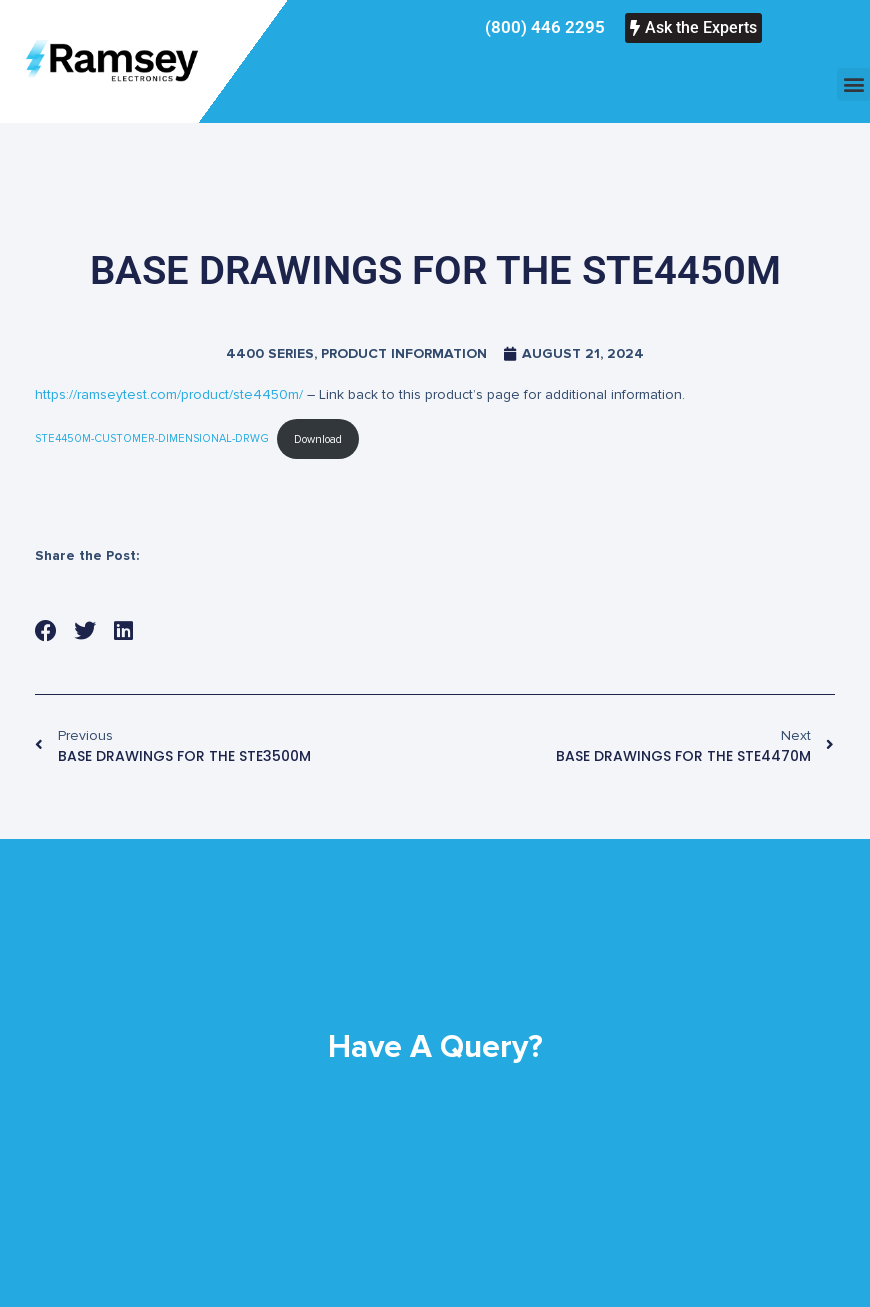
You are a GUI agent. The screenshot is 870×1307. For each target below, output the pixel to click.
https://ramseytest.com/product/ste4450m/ (169, 394)
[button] (853, 84)
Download (318, 439)
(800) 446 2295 (545, 27)
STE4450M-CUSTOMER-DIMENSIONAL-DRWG (152, 439)
